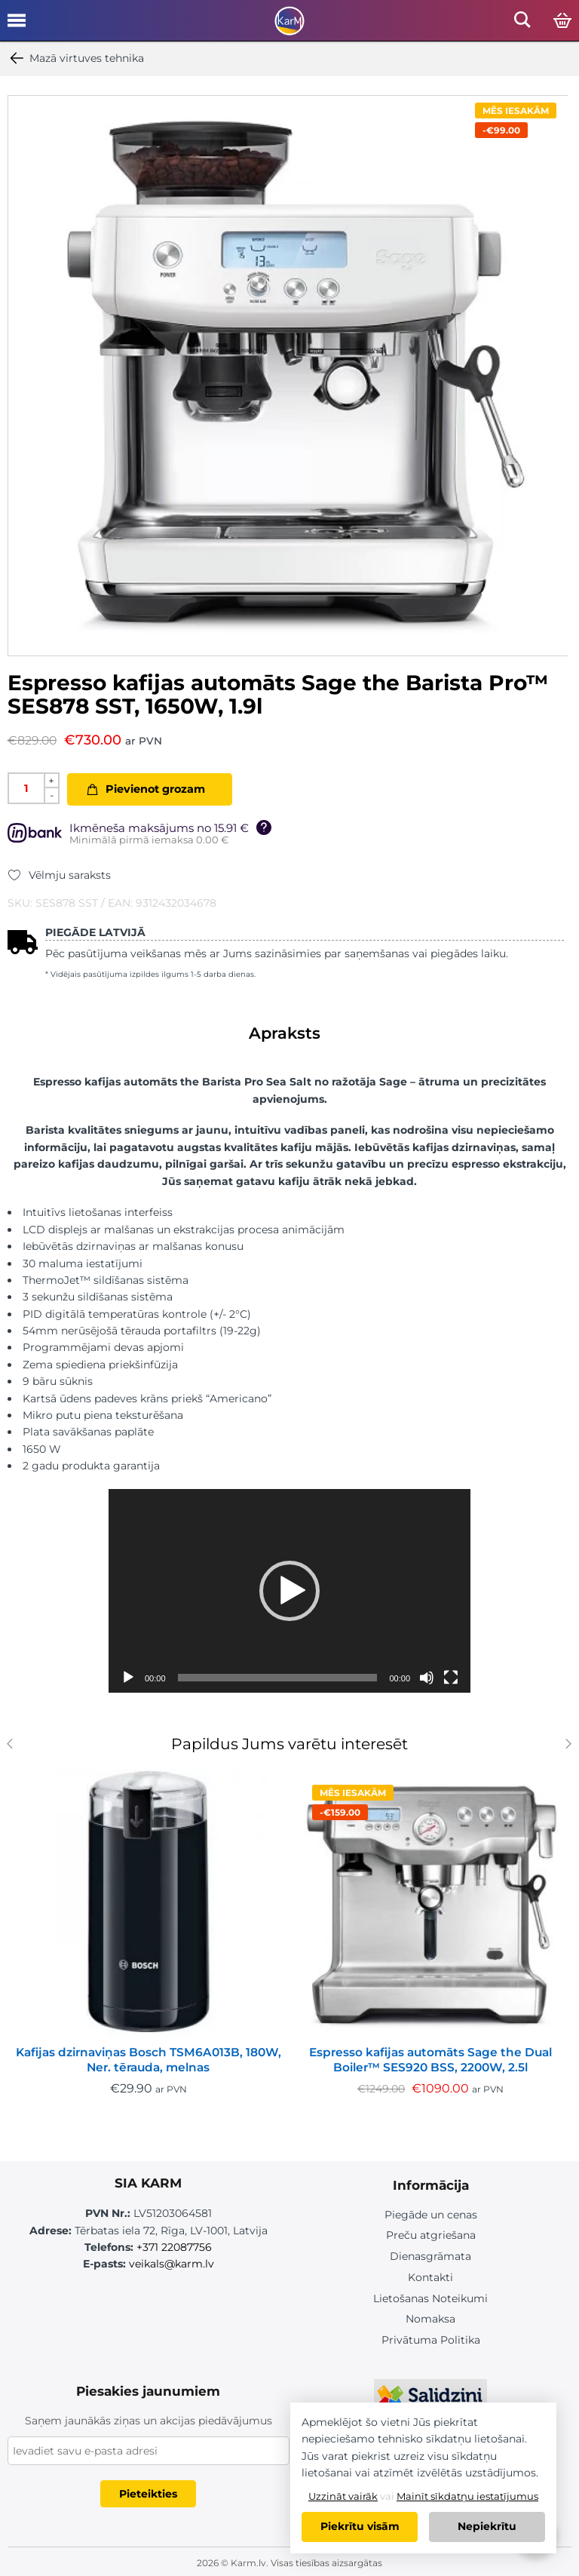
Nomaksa (430, 2318)
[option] (288, 375)
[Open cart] (562, 21)
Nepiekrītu (487, 2527)
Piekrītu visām (360, 2527)
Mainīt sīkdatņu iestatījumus (467, 2496)
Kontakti (430, 2276)
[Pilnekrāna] (450, 1677)
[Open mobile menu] (17, 25)
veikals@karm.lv (171, 2264)
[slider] (278, 1677)
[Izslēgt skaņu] (426, 1677)
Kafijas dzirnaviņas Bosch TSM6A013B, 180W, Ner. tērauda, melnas (148, 2059)
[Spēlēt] (128, 1677)
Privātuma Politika (430, 2338)
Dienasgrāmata (430, 2255)
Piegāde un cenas (430, 2214)
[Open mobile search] (522, 24)
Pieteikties (148, 2492)
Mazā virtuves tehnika (76, 58)
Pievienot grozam (155, 789)
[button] (289, 1591)
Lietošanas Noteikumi (430, 2297)
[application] (289, 1591)
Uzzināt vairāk (343, 2496)
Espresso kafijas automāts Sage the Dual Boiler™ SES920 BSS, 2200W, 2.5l (430, 2059)
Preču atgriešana (431, 2235)
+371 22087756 (174, 2247)
